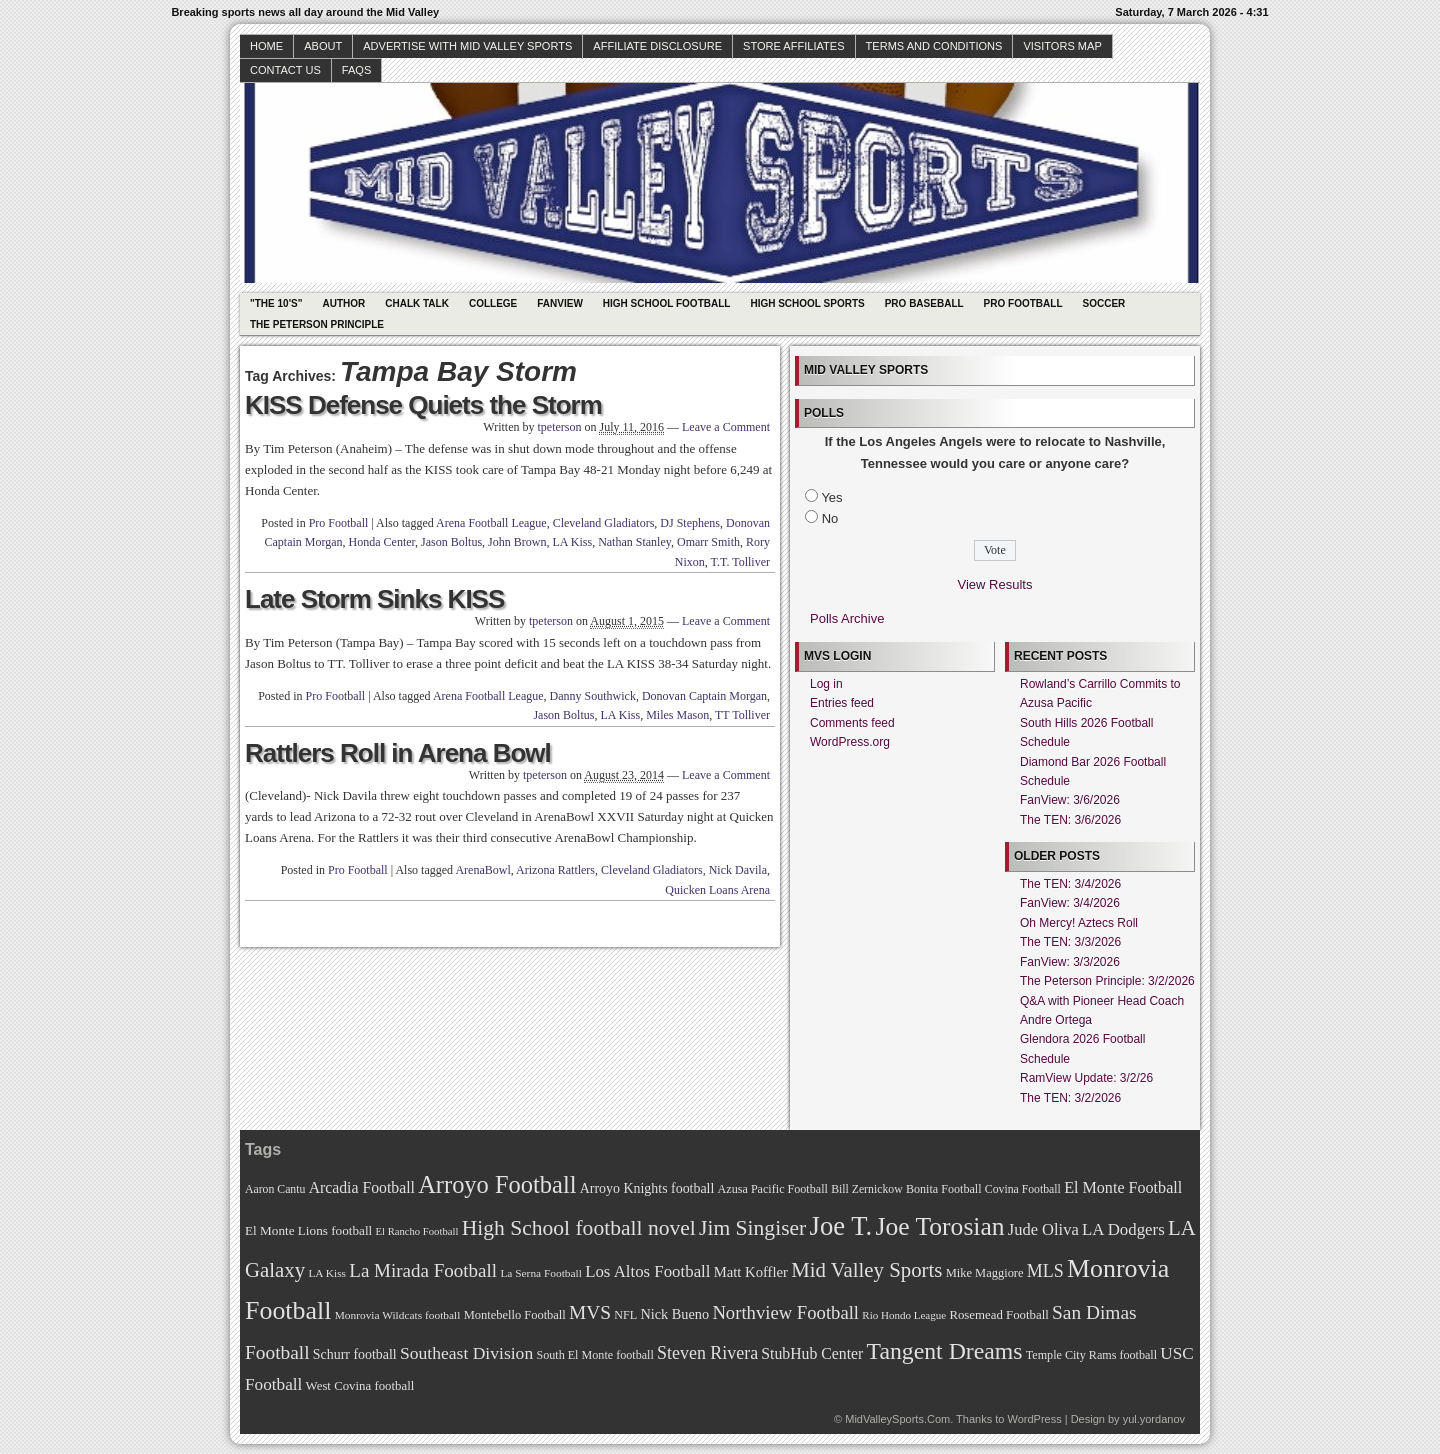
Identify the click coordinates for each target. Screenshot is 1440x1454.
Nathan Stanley (634, 542)
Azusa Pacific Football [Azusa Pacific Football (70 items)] (773, 1189)
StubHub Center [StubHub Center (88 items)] (812, 1353)
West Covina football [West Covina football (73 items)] (360, 1386)
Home (266, 46)
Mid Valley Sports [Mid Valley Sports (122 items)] (866, 1270)
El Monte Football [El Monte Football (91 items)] (1123, 1187)
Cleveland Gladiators (604, 523)
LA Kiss (572, 542)
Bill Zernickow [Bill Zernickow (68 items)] (866, 1189)
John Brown (517, 542)
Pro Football (1023, 303)
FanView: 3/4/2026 (1070, 903)
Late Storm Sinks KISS (374, 599)
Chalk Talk (417, 303)
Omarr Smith (708, 542)
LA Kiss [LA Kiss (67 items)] (327, 1273)
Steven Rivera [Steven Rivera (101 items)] (707, 1353)
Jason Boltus (451, 542)
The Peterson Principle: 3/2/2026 (1107, 981)
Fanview (560, 303)
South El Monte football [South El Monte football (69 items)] (594, 1355)
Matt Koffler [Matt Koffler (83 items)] (751, 1272)
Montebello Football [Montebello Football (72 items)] (515, 1315)
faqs (356, 70)
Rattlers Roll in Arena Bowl (398, 753)
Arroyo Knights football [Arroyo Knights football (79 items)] (647, 1188)
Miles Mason (677, 715)
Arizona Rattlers (555, 870)
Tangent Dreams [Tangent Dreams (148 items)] (945, 1351)
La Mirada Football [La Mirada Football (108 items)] (423, 1270)
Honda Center (382, 542)
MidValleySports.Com (897, 1419)
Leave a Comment (726, 427)
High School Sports (807, 303)
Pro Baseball (924, 303)
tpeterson (559, 427)
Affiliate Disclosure (657, 46)
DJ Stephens (690, 523)
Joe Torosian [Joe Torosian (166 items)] (939, 1226)
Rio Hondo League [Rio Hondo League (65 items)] (904, 1315)
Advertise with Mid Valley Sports (467, 46)
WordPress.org (850, 742)
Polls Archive (847, 618)
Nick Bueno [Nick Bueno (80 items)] (674, 1314)
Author (343, 303)
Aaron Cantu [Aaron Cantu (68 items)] (275, 1189)
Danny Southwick (593, 696)
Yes (831, 497)
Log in (826, 684)
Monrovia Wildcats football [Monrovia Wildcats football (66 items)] (398, 1315)
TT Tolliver (742, 715)
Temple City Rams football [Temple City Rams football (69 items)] (1091, 1355)
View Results (995, 584)
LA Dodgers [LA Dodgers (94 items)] (1123, 1229)
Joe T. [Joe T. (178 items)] (841, 1226)
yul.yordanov (1154, 1419)
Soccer (1104, 303)
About (323, 46)
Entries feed (842, 703)
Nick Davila (738, 870)
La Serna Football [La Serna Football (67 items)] (541, 1273)
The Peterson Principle (317, 324)
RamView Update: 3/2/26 (1086, 1078)
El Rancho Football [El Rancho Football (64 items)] (417, 1231)
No (830, 518)
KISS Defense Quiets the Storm (423, 405)
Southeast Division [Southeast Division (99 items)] (466, 1353)
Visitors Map (1062, 46)
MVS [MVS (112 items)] (590, 1312)
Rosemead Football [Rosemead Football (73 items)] (998, 1315)
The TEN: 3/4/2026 (1070, 884)
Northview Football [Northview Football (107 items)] (785, 1312)
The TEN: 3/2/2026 (1070, 1098)
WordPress (1034, 1419)
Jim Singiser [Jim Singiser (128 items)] (752, 1228)
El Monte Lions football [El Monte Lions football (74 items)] (308, 1230)
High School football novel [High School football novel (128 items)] (579, 1228)
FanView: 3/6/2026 (1070, 800)
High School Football (667, 303)
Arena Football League (491, 523)
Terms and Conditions (934, 46)
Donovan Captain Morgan (704, 696)
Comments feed (852, 723)
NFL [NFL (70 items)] (625, 1315)
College (493, 303)
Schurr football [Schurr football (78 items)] (355, 1354)
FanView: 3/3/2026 (1070, 962)
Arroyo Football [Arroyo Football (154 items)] (497, 1184)
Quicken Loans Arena (717, 890)
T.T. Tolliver (740, 562)
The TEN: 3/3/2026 (1070, 942)
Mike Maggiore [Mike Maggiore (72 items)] (985, 1273)
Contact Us (285, 70)
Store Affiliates (794, 46)
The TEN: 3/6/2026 (1070, 820)
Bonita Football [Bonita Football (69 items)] (944, 1189)
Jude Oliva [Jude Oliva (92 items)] (1043, 1229)
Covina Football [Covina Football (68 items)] (1023, 1189)
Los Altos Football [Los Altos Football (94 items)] (647, 1271)
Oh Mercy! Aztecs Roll (1079, 923)
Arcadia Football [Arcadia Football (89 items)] (362, 1187)
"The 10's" (276, 303)
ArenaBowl (482, 870)
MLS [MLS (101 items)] (1045, 1271)
